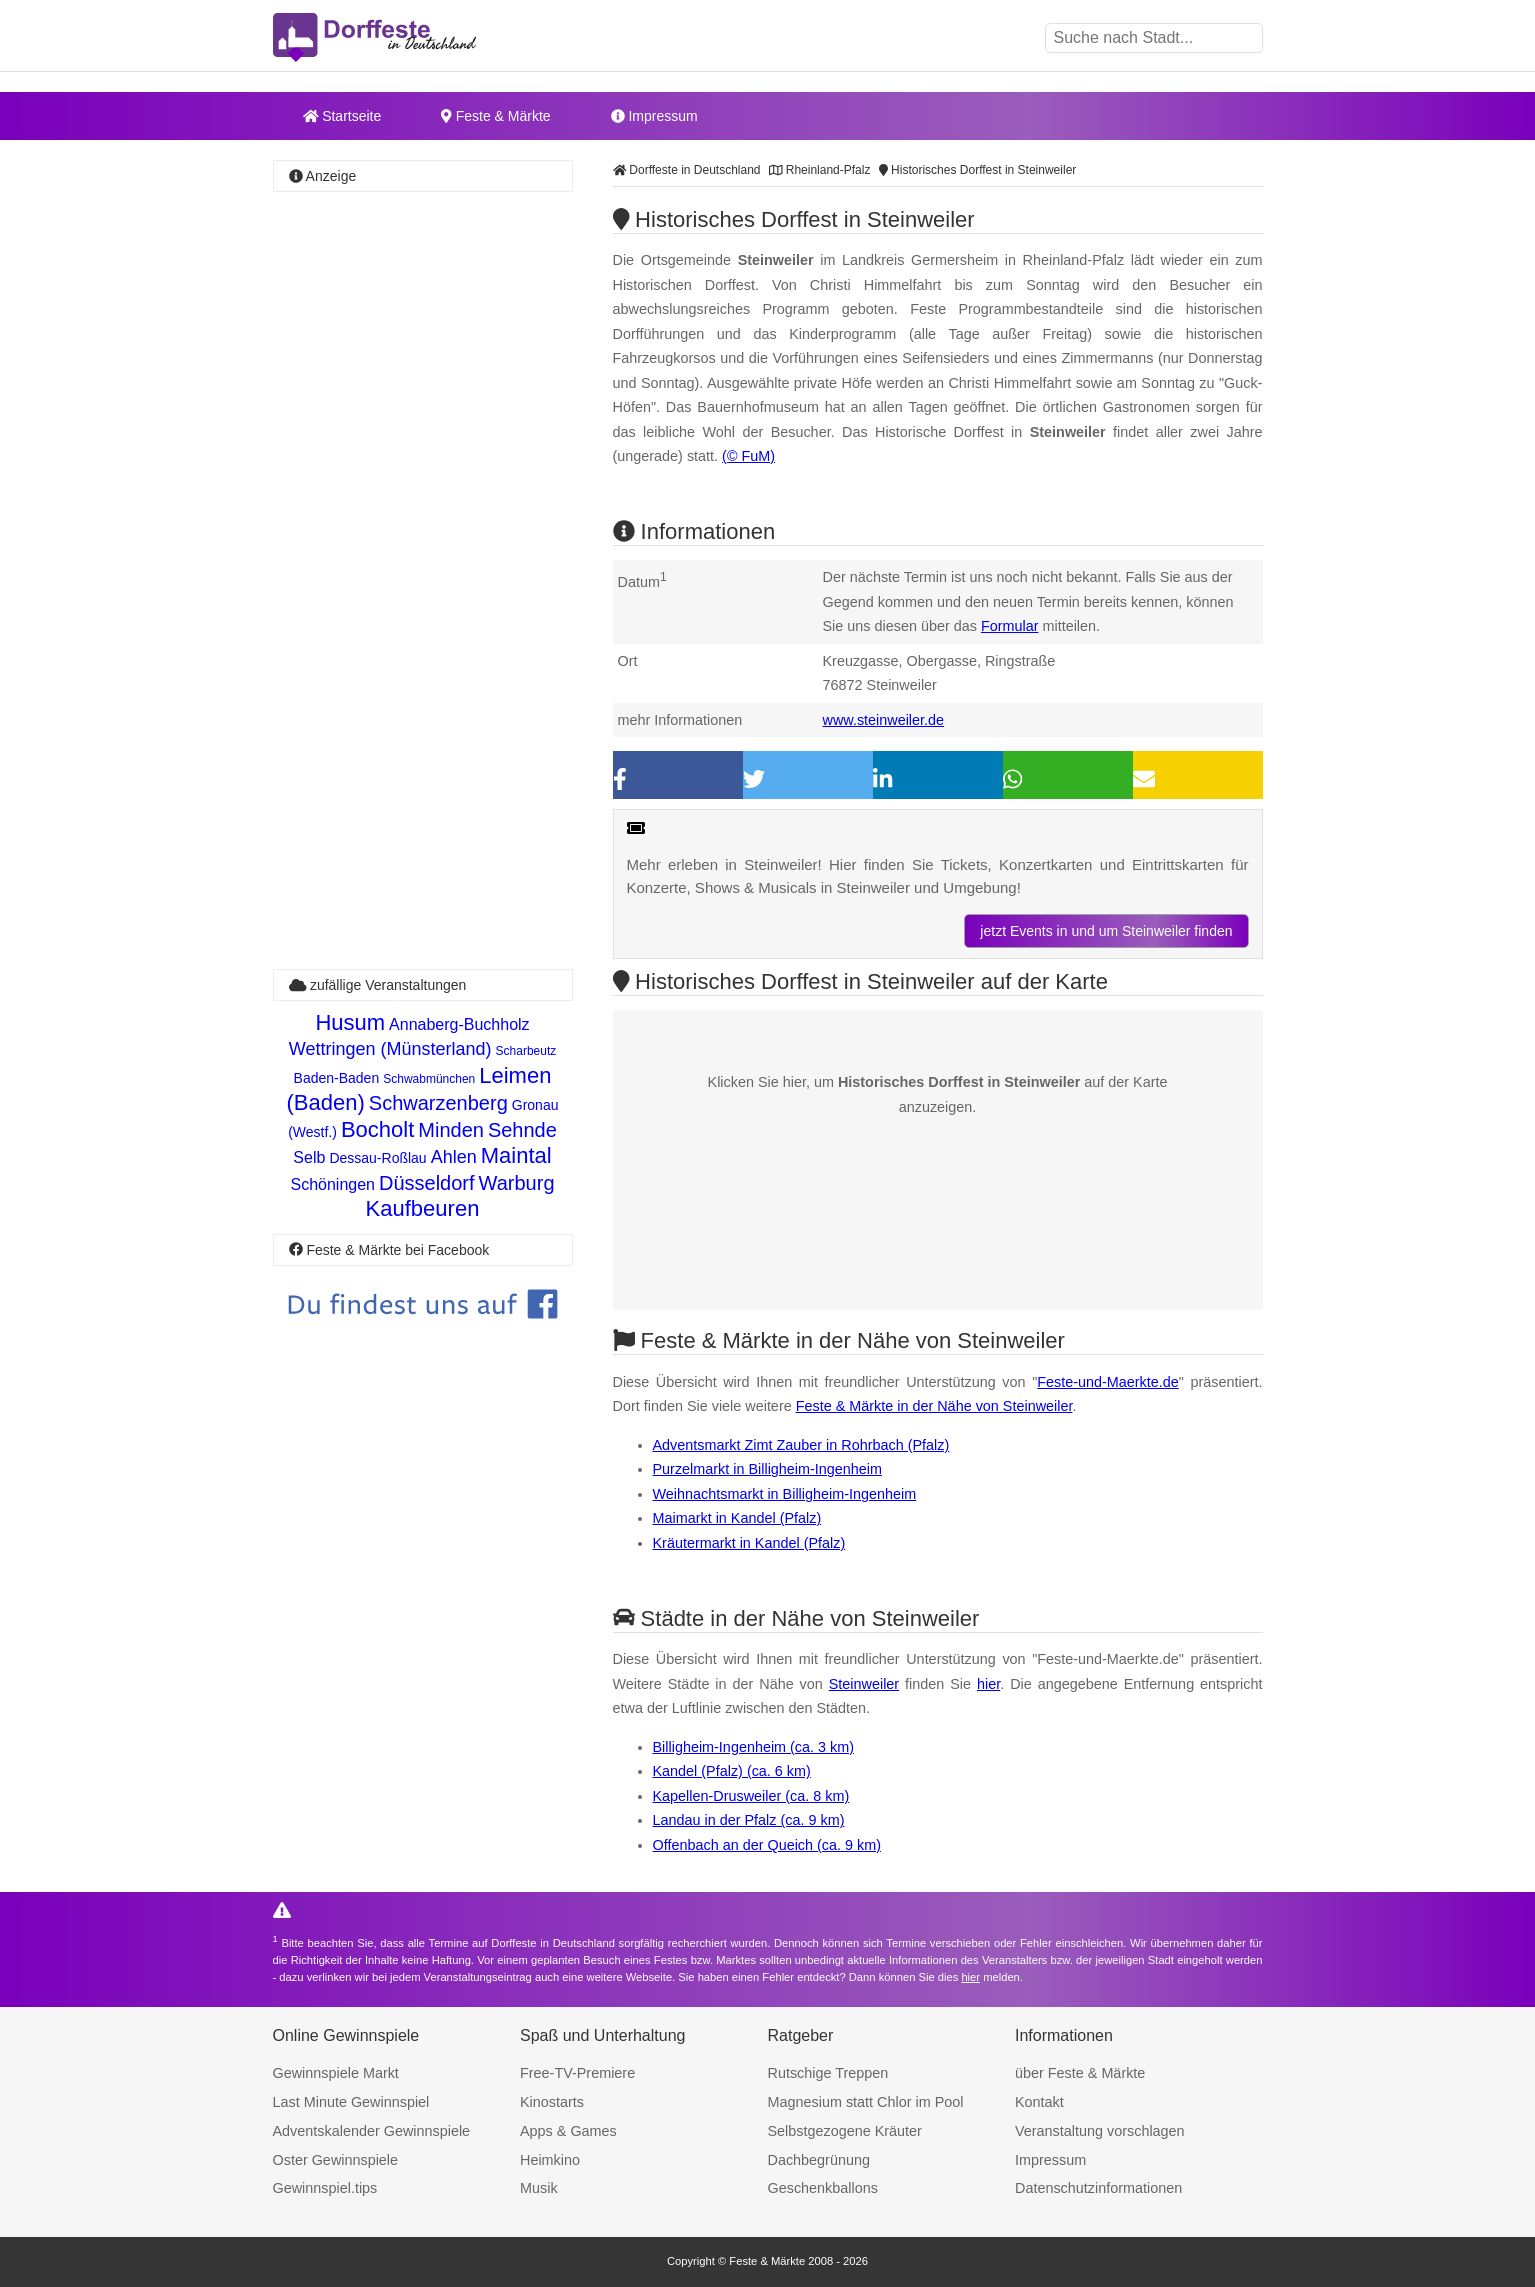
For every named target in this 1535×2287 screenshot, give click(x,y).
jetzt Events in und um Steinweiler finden (1106, 931)
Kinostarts (552, 2102)
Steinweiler (864, 1684)
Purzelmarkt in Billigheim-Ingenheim (768, 1469)
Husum (350, 1022)
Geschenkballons (823, 2188)
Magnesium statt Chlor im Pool (866, 2102)
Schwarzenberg (438, 1103)
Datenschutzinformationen (1098, 2188)
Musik (539, 2188)
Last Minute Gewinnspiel (351, 2102)
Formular (1010, 626)
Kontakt (1039, 2102)
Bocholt (377, 1129)
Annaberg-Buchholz (459, 1024)
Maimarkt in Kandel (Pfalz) (737, 1518)
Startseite (342, 116)
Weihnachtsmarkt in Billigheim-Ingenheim (785, 1494)
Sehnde (522, 1130)
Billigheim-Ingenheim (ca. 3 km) (754, 1747)
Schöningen (332, 1184)
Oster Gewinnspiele (336, 2160)
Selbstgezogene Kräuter (845, 2131)
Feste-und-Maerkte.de (1108, 1382)
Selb (309, 1157)
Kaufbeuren (423, 1208)
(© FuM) (748, 456)
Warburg (517, 1183)
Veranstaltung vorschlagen (1100, 2131)
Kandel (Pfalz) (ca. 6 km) (732, 1771)
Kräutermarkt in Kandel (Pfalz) (749, 1543)
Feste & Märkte (495, 116)
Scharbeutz (526, 1051)
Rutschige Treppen (828, 2073)
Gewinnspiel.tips (325, 2188)
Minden (451, 1130)
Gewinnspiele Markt (336, 2073)
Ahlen (454, 1157)
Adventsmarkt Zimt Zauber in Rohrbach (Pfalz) (801, 1445)
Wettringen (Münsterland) (390, 1049)
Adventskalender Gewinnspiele (372, 2131)
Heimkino (550, 2160)
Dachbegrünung (819, 2160)
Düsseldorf (427, 1183)
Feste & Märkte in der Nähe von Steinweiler (934, 1406)
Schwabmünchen (429, 1079)
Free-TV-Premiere (577, 2073)
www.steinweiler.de (884, 720)
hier (988, 1684)
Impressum (654, 116)
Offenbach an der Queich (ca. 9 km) (767, 1845)
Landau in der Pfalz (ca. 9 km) (749, 1820)
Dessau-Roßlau (377, 1158)
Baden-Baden (337, 1078)
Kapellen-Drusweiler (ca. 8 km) (751, 1796)
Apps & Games (568, 2131)
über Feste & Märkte (1080, 2073)
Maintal (516, 1155)
